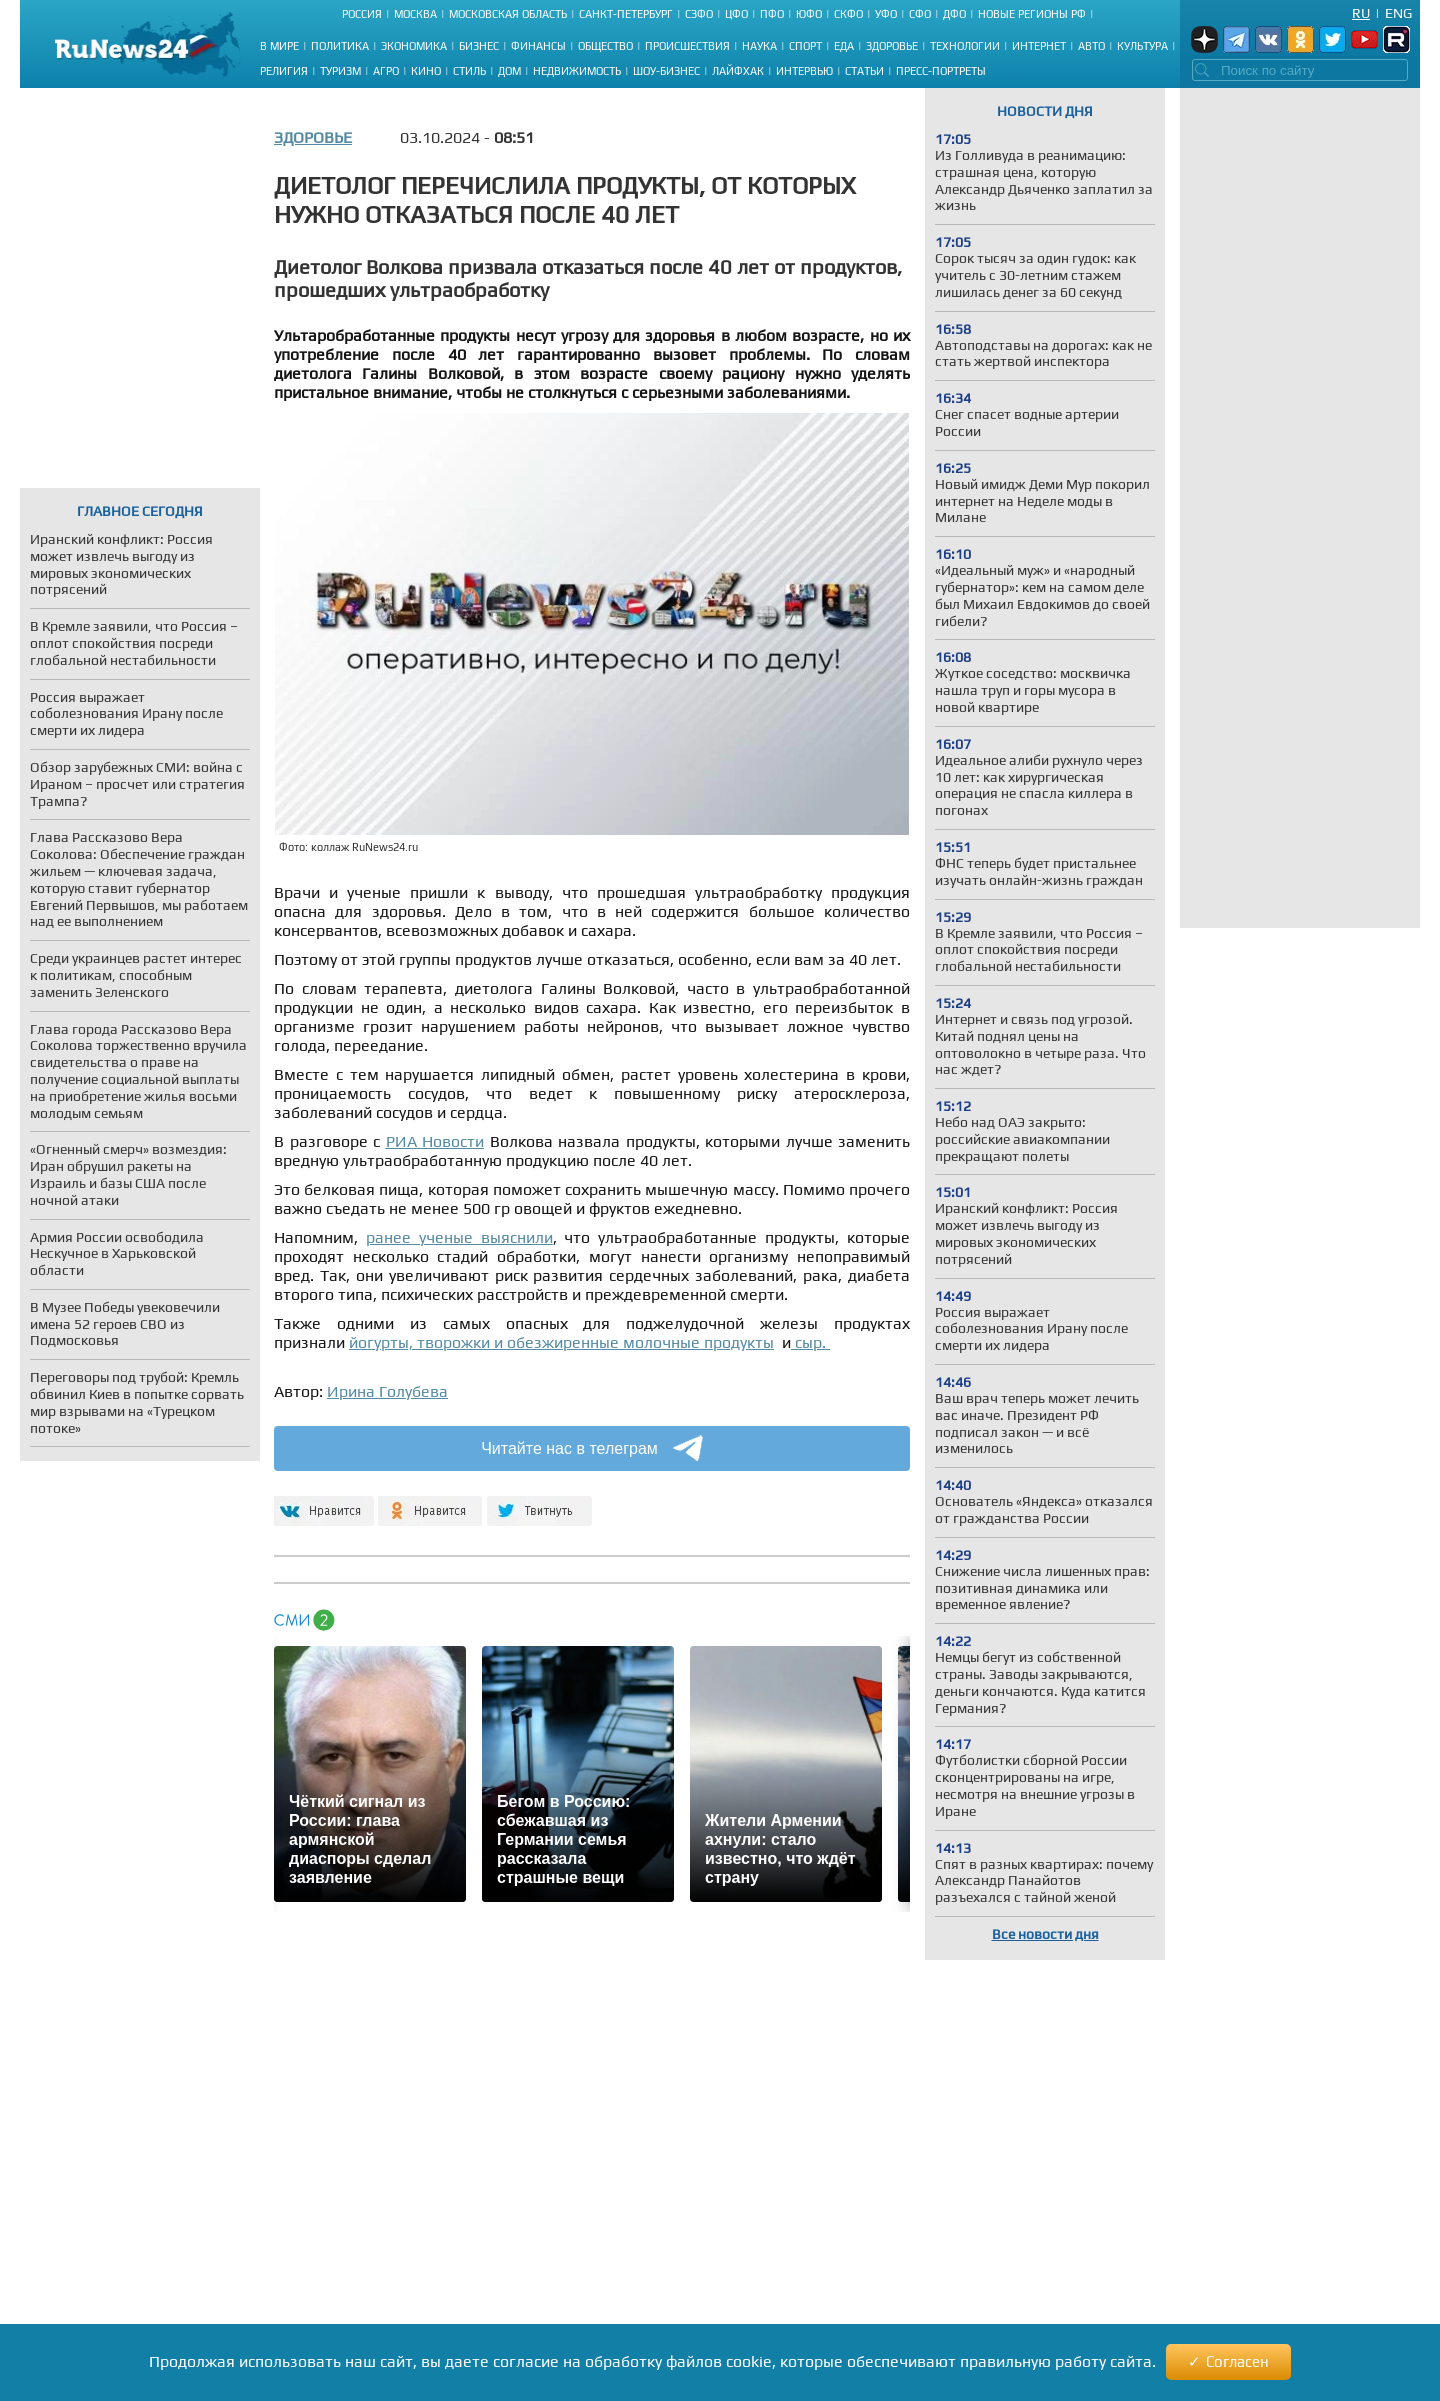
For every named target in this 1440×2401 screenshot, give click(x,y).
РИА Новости (435, 1141)
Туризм (340, 71)
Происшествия (687, 46)
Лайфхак (738, 71)
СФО (920, 14)
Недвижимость (577, 71)
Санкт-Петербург (626, 14)
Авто (1091, 46)
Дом (509, 71)
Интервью (804, 71)
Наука (759, 46)
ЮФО (809, 14)
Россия (362, 14)
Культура (1142, 46)
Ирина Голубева (387, 1391)
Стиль (469, 71)
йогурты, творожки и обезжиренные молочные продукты (561, 1342)
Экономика (414, 46)
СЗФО (699, 14)
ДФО (954, 14)
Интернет (1039, 46)
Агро (386, 71)
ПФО (772, 14)
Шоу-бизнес (666, 71)
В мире (279, 46)
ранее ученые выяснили (459, 1237)
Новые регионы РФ (1032, 14)
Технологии (965, 46)
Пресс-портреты (941, 71)
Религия (284, 71)
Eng (1398, 13)
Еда (844, 46)
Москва (415, 14)
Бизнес (479, 46)
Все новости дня (1045, 1934)
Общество (605, 46)
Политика (340, 46)
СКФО (848, 14)
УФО (886, 14)
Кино (426, 71)
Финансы (538, 46)
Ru (1361, 13)
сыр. (810, 1342)
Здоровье (892, 46)
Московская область (508, 14)
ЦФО (736, 14)
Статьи (864, 71)
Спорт (805, 46)
